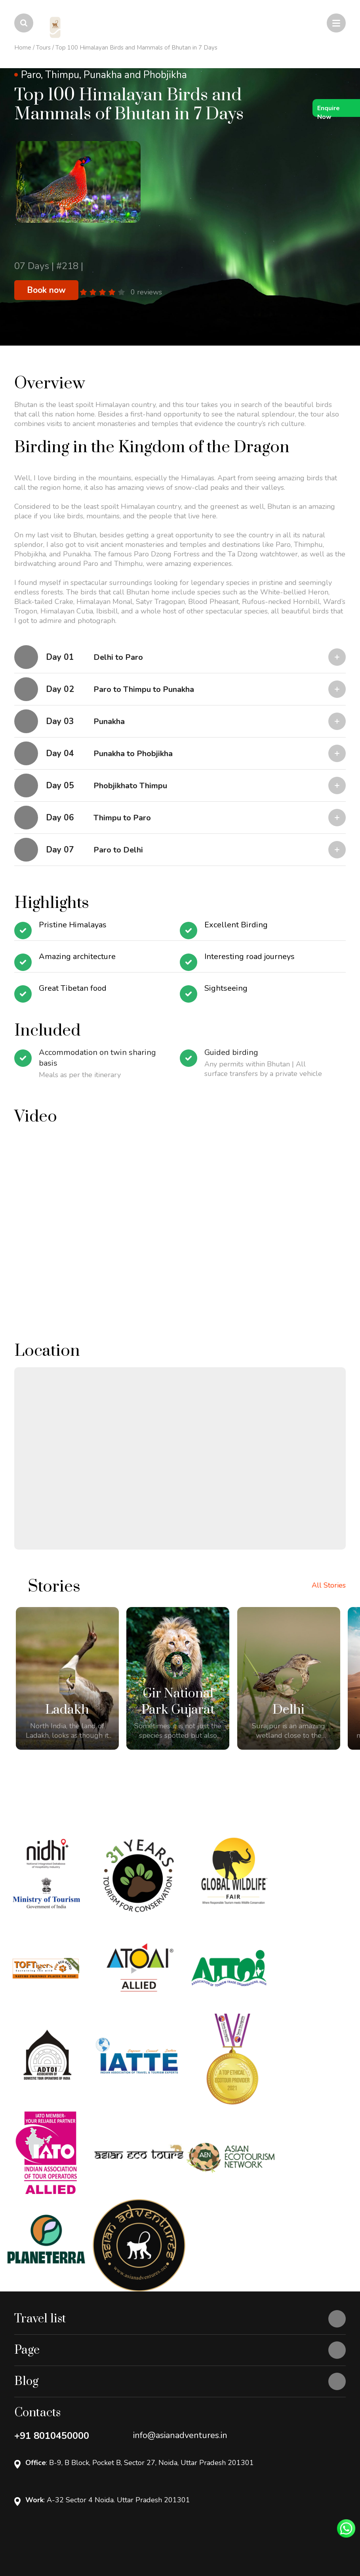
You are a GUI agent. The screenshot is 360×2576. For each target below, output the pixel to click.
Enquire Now (328, 110)
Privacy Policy (33, 2525)
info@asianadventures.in (180, 2332)
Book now (46, 290)
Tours (43, 48)
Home (22, 48)
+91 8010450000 (51, 2332)
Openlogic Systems (79, 2540)
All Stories (329, 1585)
